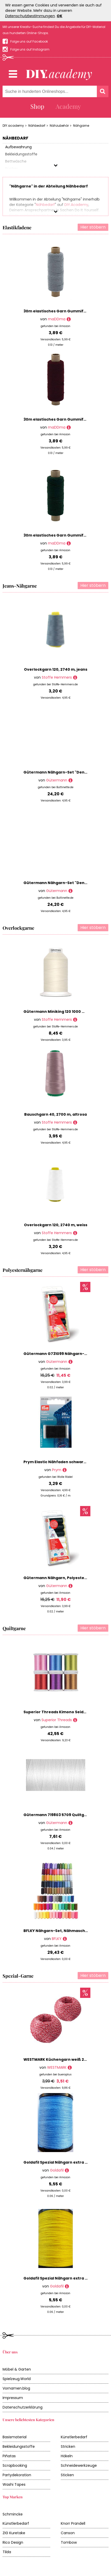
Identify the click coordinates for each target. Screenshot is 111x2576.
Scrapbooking (15, 2465)
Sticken (67, 2475)
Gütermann (56, 780)
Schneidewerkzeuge (79, 2465)
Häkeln (67, 2456)
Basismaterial (15, 2437)
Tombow (69, 2542)
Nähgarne (81, 125)
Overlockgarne (18, 928)
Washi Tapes (14, 2484)
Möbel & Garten (17, 2369)
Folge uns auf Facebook (29, 41)
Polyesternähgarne (22, 1270)
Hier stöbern (93, 227)
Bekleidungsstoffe (19, 2446)
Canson (68, 2532)
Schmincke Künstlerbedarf (16, 2519)
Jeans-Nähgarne (20, 586)
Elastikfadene (17, 227)
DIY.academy (13, 125)
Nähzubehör (59, 125)
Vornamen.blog (16, 2388)
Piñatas (9, 2456)
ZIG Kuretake (14, 2532)
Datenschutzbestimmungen (30, 15)
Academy (68, 106)
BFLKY (57, 1938)
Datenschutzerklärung (22, 2407)
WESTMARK (56, 2067)
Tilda (7, 2551)
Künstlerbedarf (74, 2437)
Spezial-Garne (18, 1976)
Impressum (13, 2397)
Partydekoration (17, 2475)
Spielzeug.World (17, 2378)
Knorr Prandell (73, 2523)
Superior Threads (56, 1719)
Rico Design (13, 2542)
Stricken (68, 2446)
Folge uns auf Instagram (29, 49)
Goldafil (57, 2170)
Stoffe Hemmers (57, 677)
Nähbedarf (36, 125)
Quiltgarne (14, 1628)
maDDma (56, 319)
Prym (56, 1469)
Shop (37, 106)
